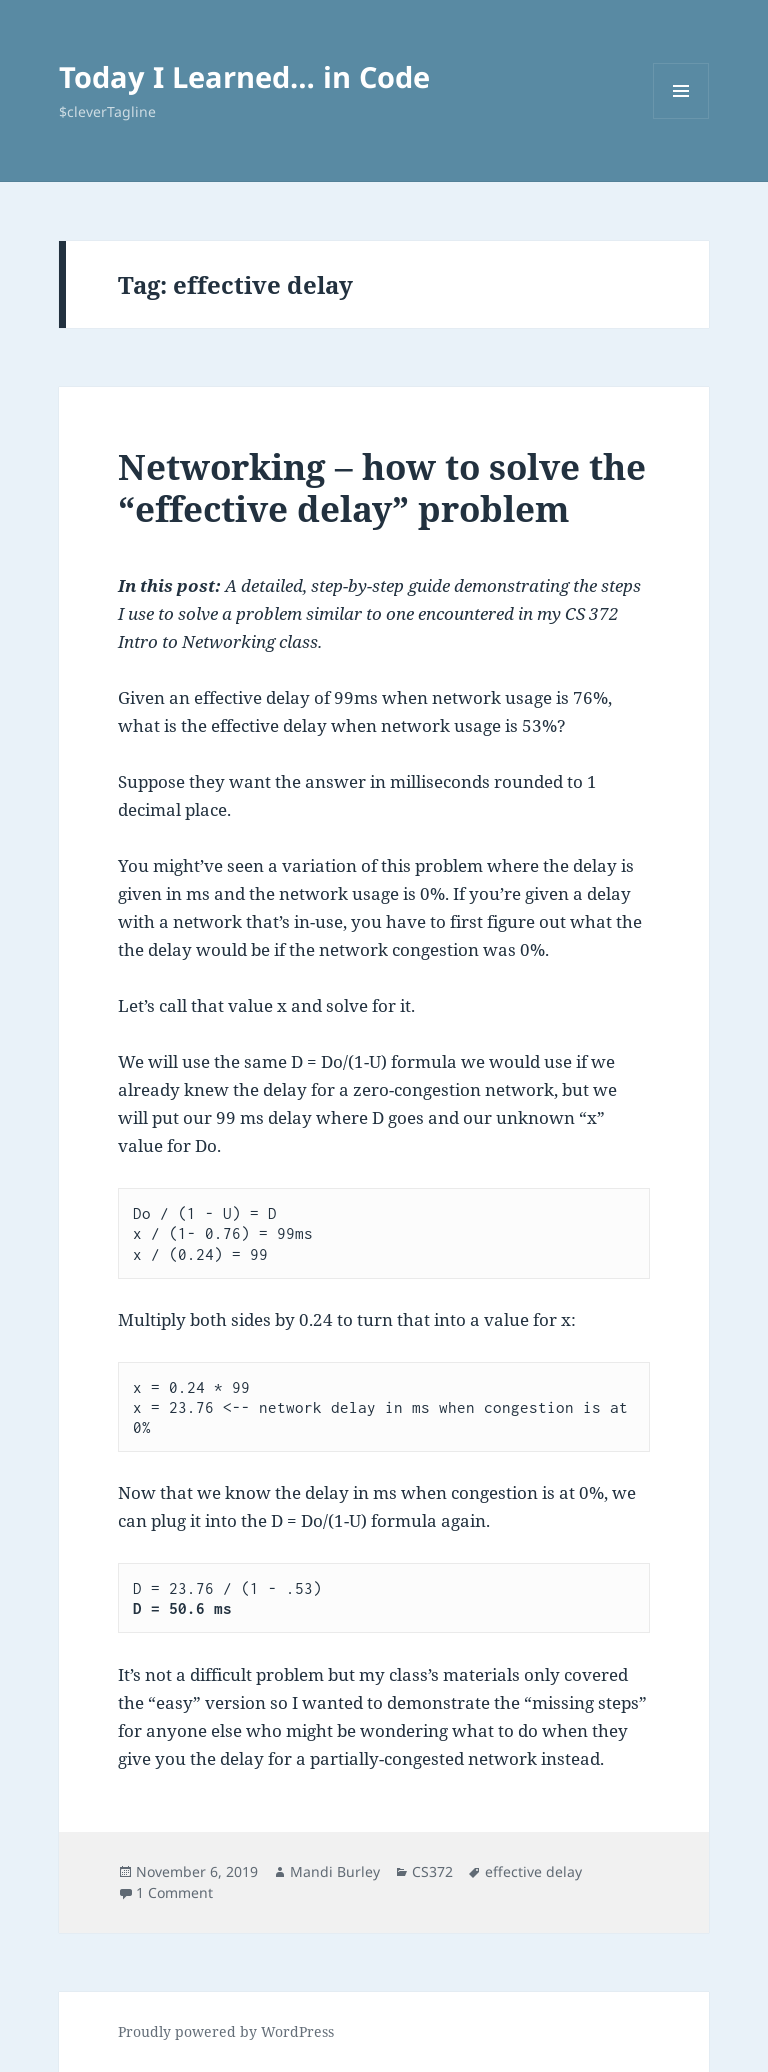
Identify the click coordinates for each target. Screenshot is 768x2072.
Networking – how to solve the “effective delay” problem (382, 487)
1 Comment (174, 1892)
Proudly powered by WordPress (226, 2031)
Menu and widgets (681, 118)
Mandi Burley (335, 1871)
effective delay (533, 1871)
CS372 (432, 1871)
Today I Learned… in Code (244, 76)
